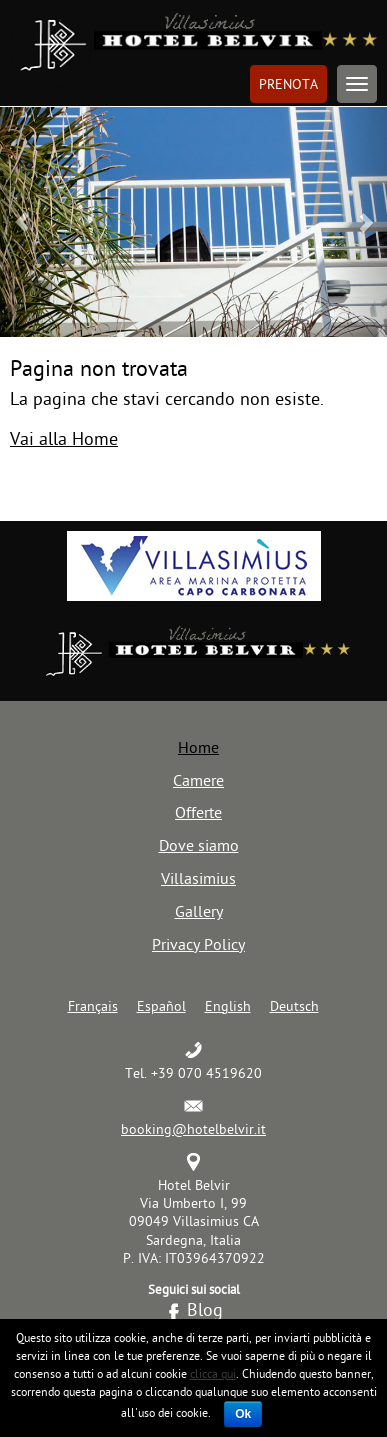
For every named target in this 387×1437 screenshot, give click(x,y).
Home (198, 747)
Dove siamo (199, 845)
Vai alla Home (64, 438)
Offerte (198, 812)
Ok (243, 1414)
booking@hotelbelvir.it (193, 1129)
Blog (205, 1309)
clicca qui (213, 1373)
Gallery (199, 911)
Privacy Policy (198, 944)
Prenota (288, 84)
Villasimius (198, 878)
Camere (198, 780)
